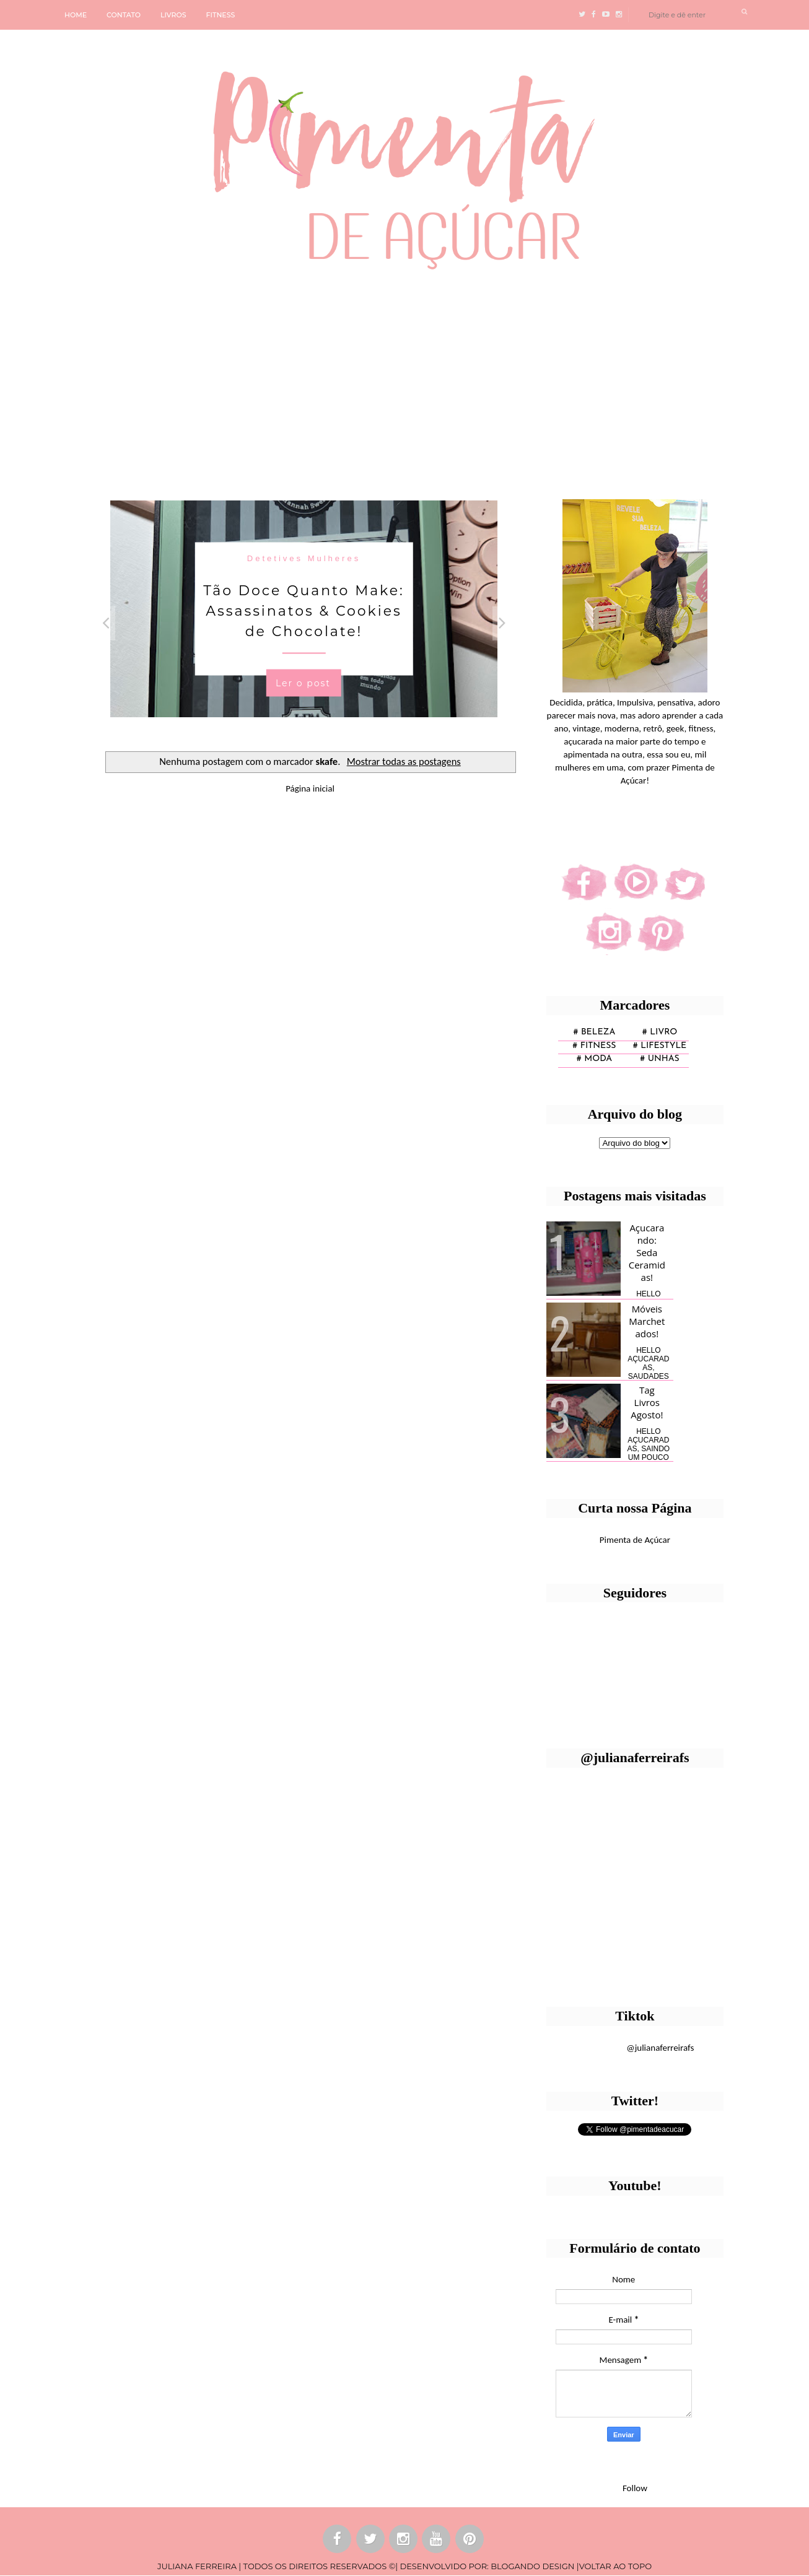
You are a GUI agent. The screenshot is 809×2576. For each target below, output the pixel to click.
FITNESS (220, 15)
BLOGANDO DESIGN (532, 2566)
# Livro (660, 1032)
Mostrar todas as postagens (404, 761)
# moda (594, 1058)
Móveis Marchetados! (647, 1321)
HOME (75, 15)
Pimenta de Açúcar (635, 1539)
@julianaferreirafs (660, 2047)
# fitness (594, 1045)
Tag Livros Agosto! (647, 1402)
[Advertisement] (381, 379)
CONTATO (124, 15)
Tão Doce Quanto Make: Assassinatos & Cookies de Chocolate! (303, 610)
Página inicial (310, 788)
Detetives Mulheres (304, 557)
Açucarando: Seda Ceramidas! (647, 1252)
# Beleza (594, 1032)
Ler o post (303, 682)
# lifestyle (660, 1045)
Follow (635, 2488)
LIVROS (173, 15)
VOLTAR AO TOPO (615, 2566)
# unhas (659, 1058)
